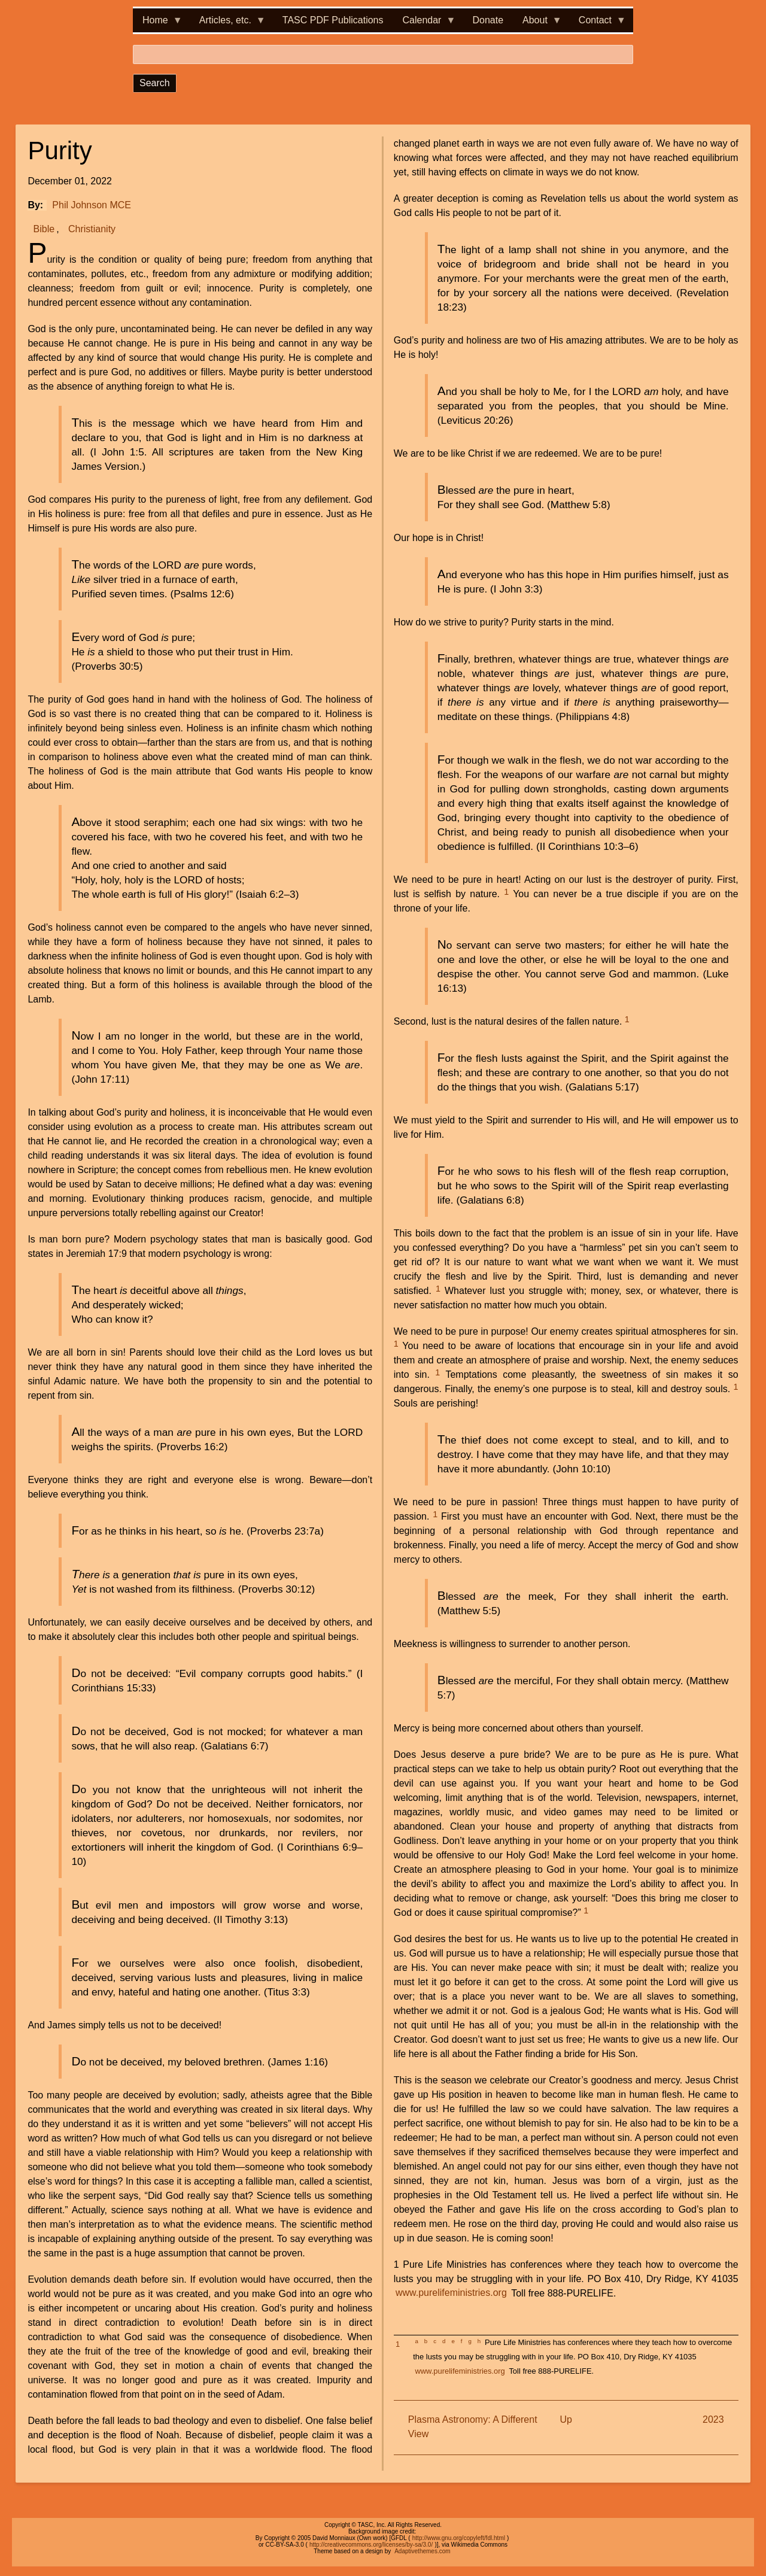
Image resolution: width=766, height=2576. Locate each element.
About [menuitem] (537, 23)
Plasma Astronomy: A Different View (472, 2426)
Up (566, 2419)
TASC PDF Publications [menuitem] (333, 20)
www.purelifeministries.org (451, 2293)
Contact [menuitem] (597, 23)
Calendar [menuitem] (424, 23)
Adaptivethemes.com (422, 2551)
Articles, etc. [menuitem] (228, 23)
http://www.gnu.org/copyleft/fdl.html (458, 2538)
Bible (44, 229)
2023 (713, 2419)
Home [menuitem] (158, 23)
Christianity (91, 229)
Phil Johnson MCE (91, 205)
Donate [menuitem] (487, 20)
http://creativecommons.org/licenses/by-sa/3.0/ (371, 2544)
